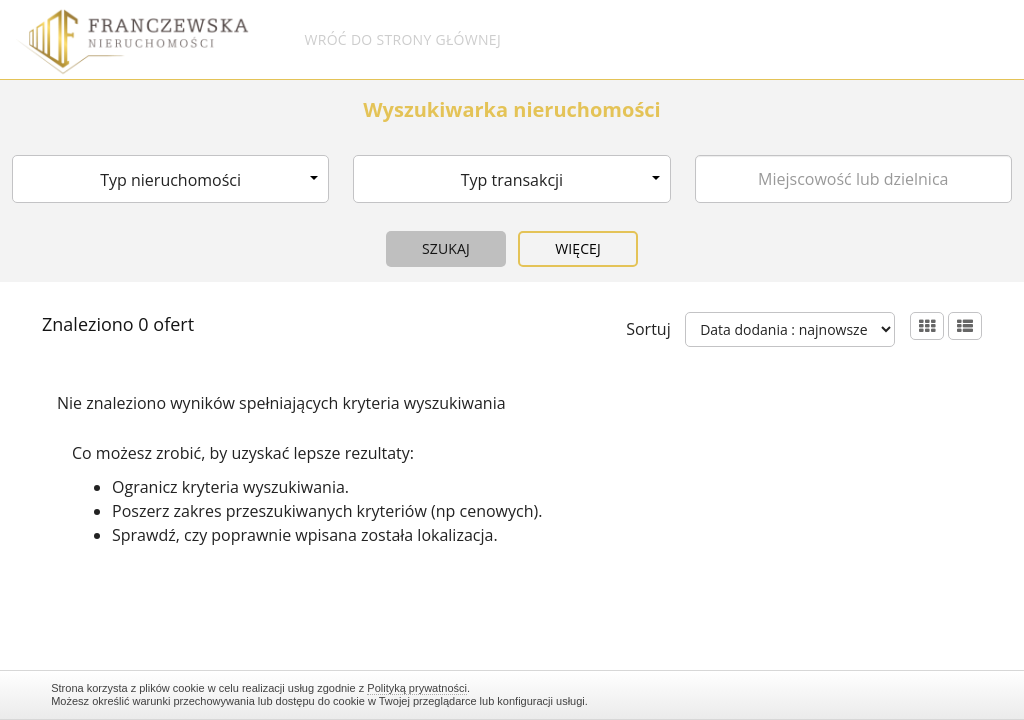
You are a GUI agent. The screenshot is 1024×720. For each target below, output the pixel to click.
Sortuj (648, 329)
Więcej (578, 248)
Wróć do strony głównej (402, 39)
